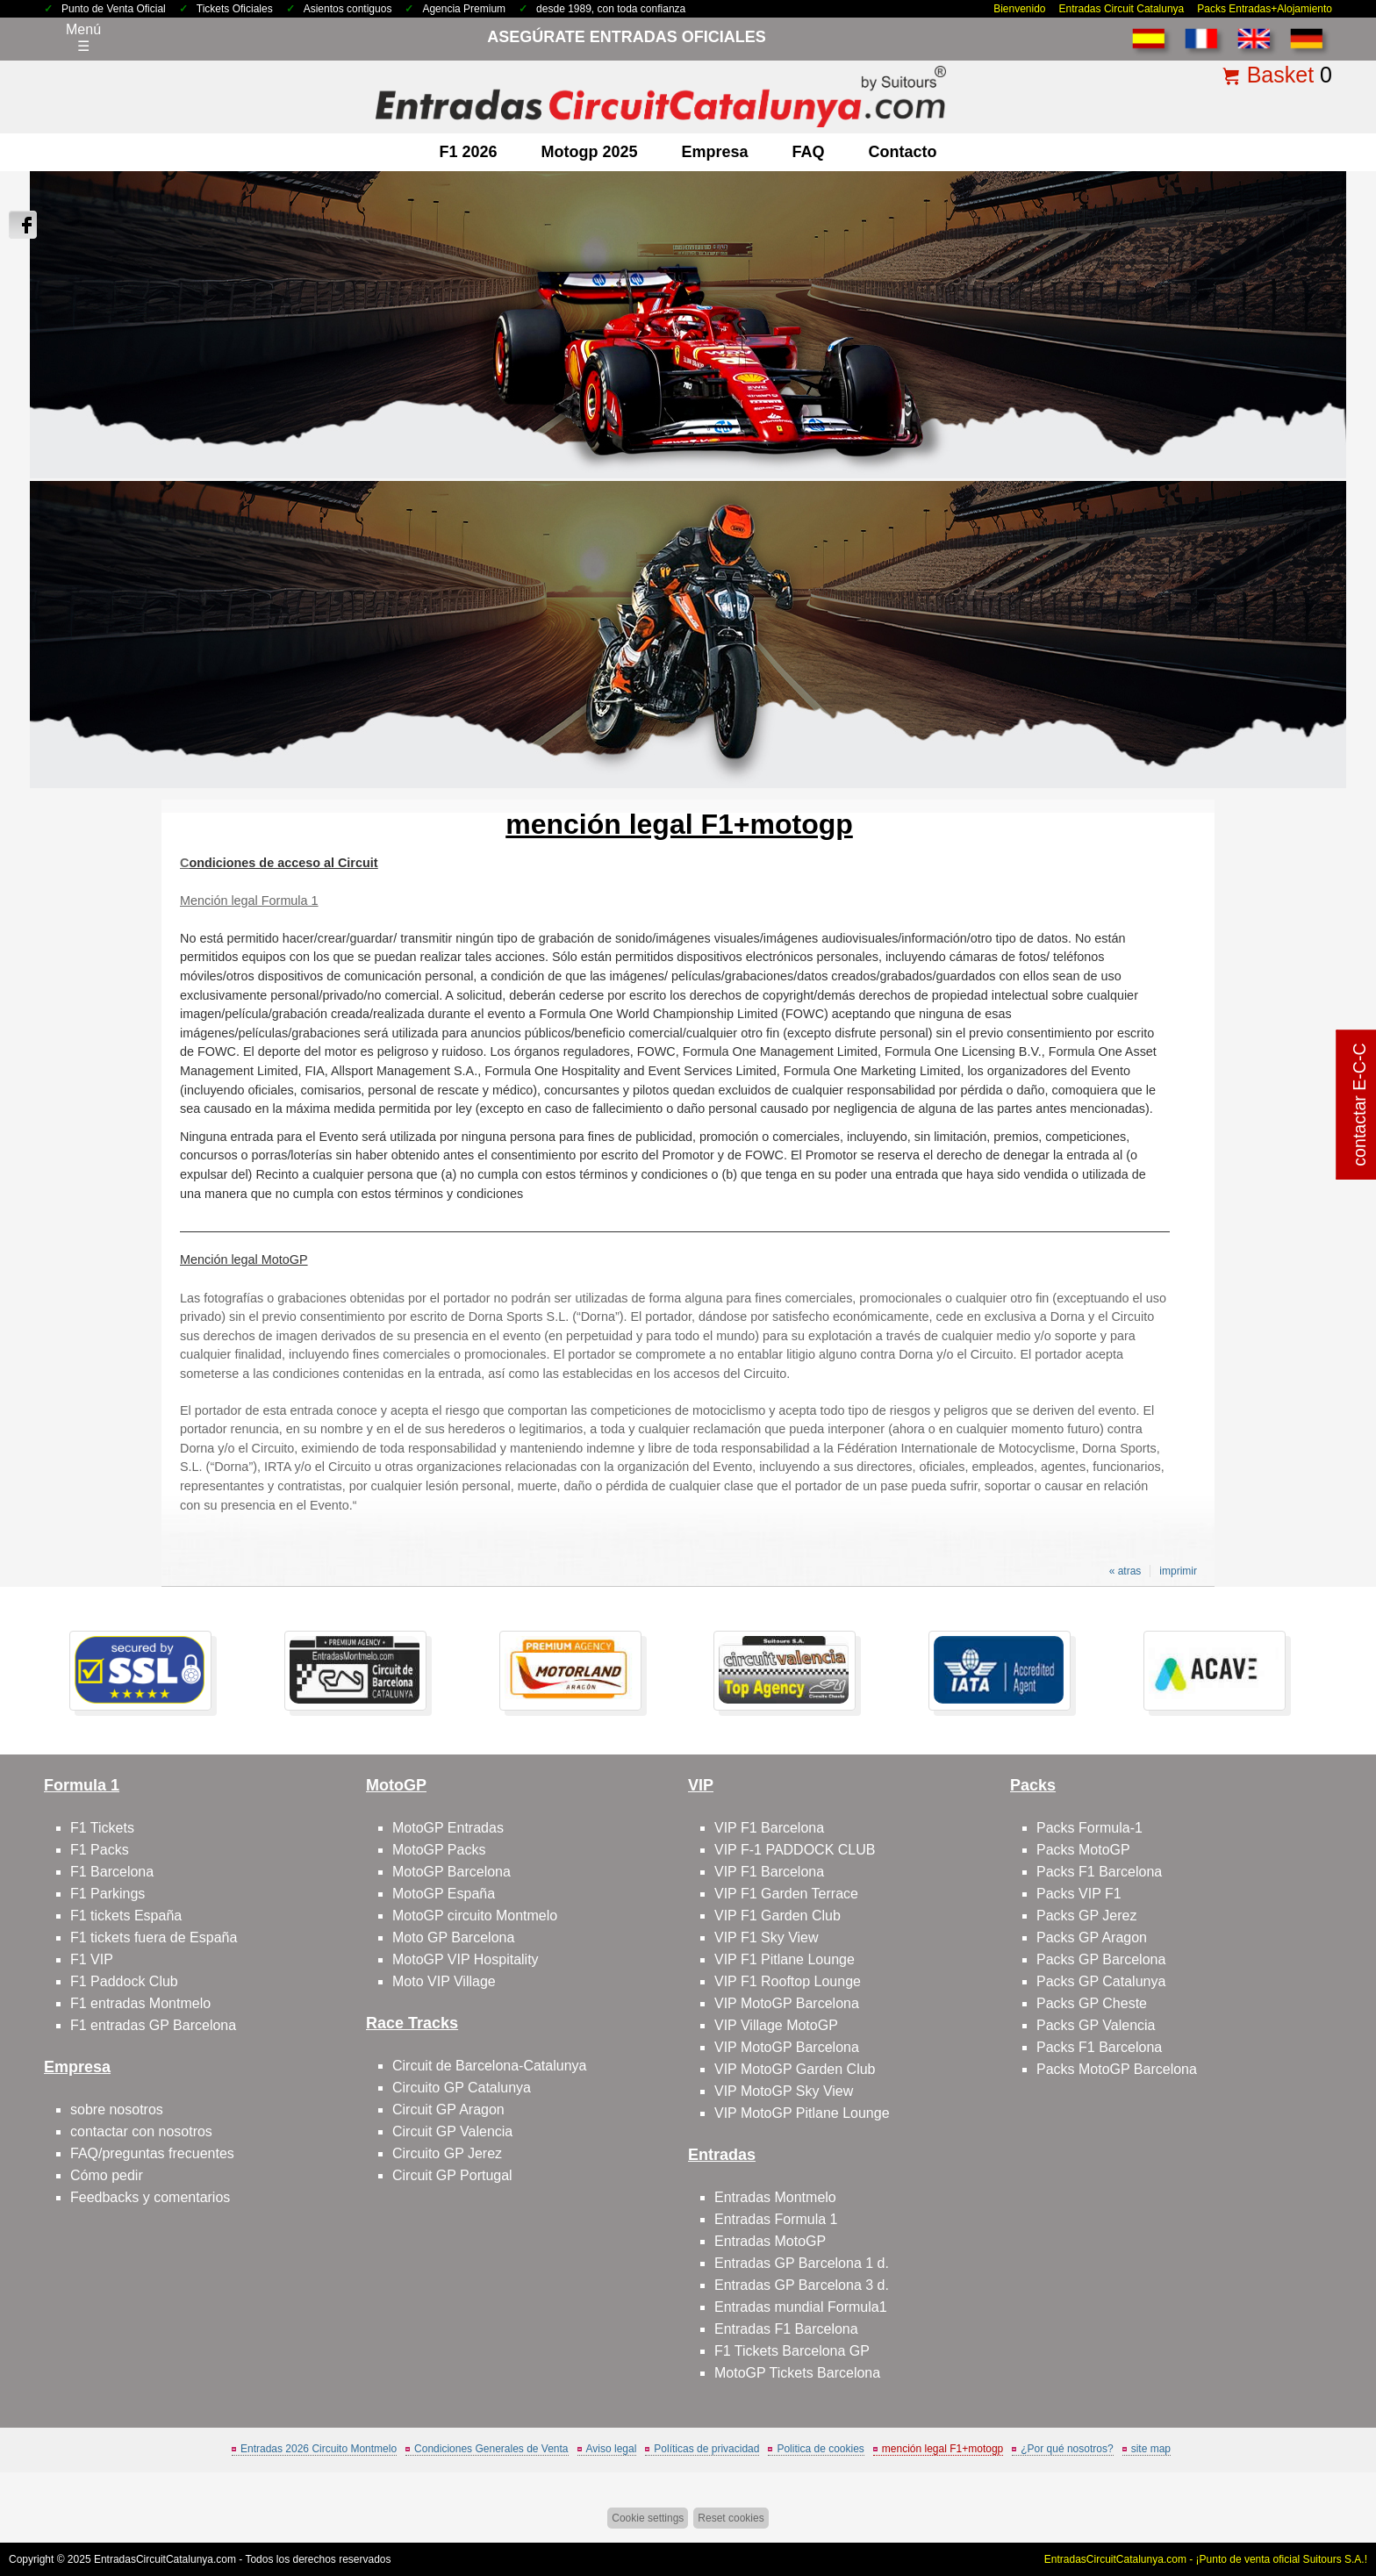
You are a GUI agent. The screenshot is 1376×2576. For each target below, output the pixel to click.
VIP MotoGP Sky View (783, 2091)
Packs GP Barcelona (1100, 1959)
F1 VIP (91, 1959)
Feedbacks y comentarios (150, 2197)
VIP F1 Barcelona (769, 1827)
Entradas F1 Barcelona (786, 2328)
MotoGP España (443, 1893)
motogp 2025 (589, 152)
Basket (1280, 74)
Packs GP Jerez (1086, 1915)
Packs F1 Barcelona (1099, 1871)
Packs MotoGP (1083, 1849)
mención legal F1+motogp (942, 2449)
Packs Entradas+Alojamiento (1264, 9)
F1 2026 (468, 152)
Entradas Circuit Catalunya (1122, 9)
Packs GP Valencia (1095, 2025)
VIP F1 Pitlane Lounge (784, 1959)
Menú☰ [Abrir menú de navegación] (83, 38)
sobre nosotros (116, 2109)
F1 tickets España (126, 1915)
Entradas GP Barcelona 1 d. (801, 2263)
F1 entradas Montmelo (140, 2003)
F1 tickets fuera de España (153, 1937)
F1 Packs (99, 1849)
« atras (1125, 1571)
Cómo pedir (106, 2175)
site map (1151, 2449)
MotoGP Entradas (448, 1827)
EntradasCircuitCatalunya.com (165, 2559)
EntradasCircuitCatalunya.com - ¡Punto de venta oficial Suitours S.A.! (1205, 2559)
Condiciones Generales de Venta (491, 2449)
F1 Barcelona (112, 1871)
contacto (903, 152)
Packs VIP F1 (1079, 1893)
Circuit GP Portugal (452, 2175)
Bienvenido (1019, 9)
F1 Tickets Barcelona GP (792, 2350)
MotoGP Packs (438, 1849)
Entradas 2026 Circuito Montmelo (318, 2449)
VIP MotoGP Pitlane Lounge (802, 2113)
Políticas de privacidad (706, 2449)
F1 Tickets (102, 1827)
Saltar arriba (1320, 2496)
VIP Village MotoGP (776, 2025)
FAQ (808, 152)
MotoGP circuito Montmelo (474, 1915)
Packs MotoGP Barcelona (1116, 2069)
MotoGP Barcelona (451, 1871)
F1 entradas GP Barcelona (153, 2025)
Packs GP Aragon (1091, 1937)
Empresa (715, 152)
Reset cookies (730, 2518)
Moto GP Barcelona (453, 1937)
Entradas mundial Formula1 (800, 2307)
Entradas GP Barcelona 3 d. (801, 2285)
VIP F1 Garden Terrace (786, 1893)
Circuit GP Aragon (448, 2109)
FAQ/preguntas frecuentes (152, 2153)
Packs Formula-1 (1089, 1827)
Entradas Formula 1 (776, 2219)
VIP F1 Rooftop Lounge (787, 1981)
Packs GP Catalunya (1100, 1981)
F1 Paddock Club (124, 1981)
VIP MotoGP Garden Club (795, 2069)
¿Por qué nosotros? (1067, 2449)
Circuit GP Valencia (452, 2131)
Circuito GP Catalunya (461, 2087)
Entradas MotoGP (770, 2241)
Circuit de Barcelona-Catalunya (489, 2065)
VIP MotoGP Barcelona (786, 2003)
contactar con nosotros (141, 2131)
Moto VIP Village (444, 1981)
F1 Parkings (107, 1893)
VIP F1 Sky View (766, 1937)
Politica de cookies (820, 2449)
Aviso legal (611, 2449)
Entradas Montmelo (775, 2197)
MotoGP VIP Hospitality (465, 1959)
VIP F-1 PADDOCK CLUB (794, 1849)
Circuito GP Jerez (447, 2153)
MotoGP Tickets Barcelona (797, 2372)
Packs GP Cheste (1091, 2003)
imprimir (1178, 1571)
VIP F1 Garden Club (777, 1915)
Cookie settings (648, 2518)
